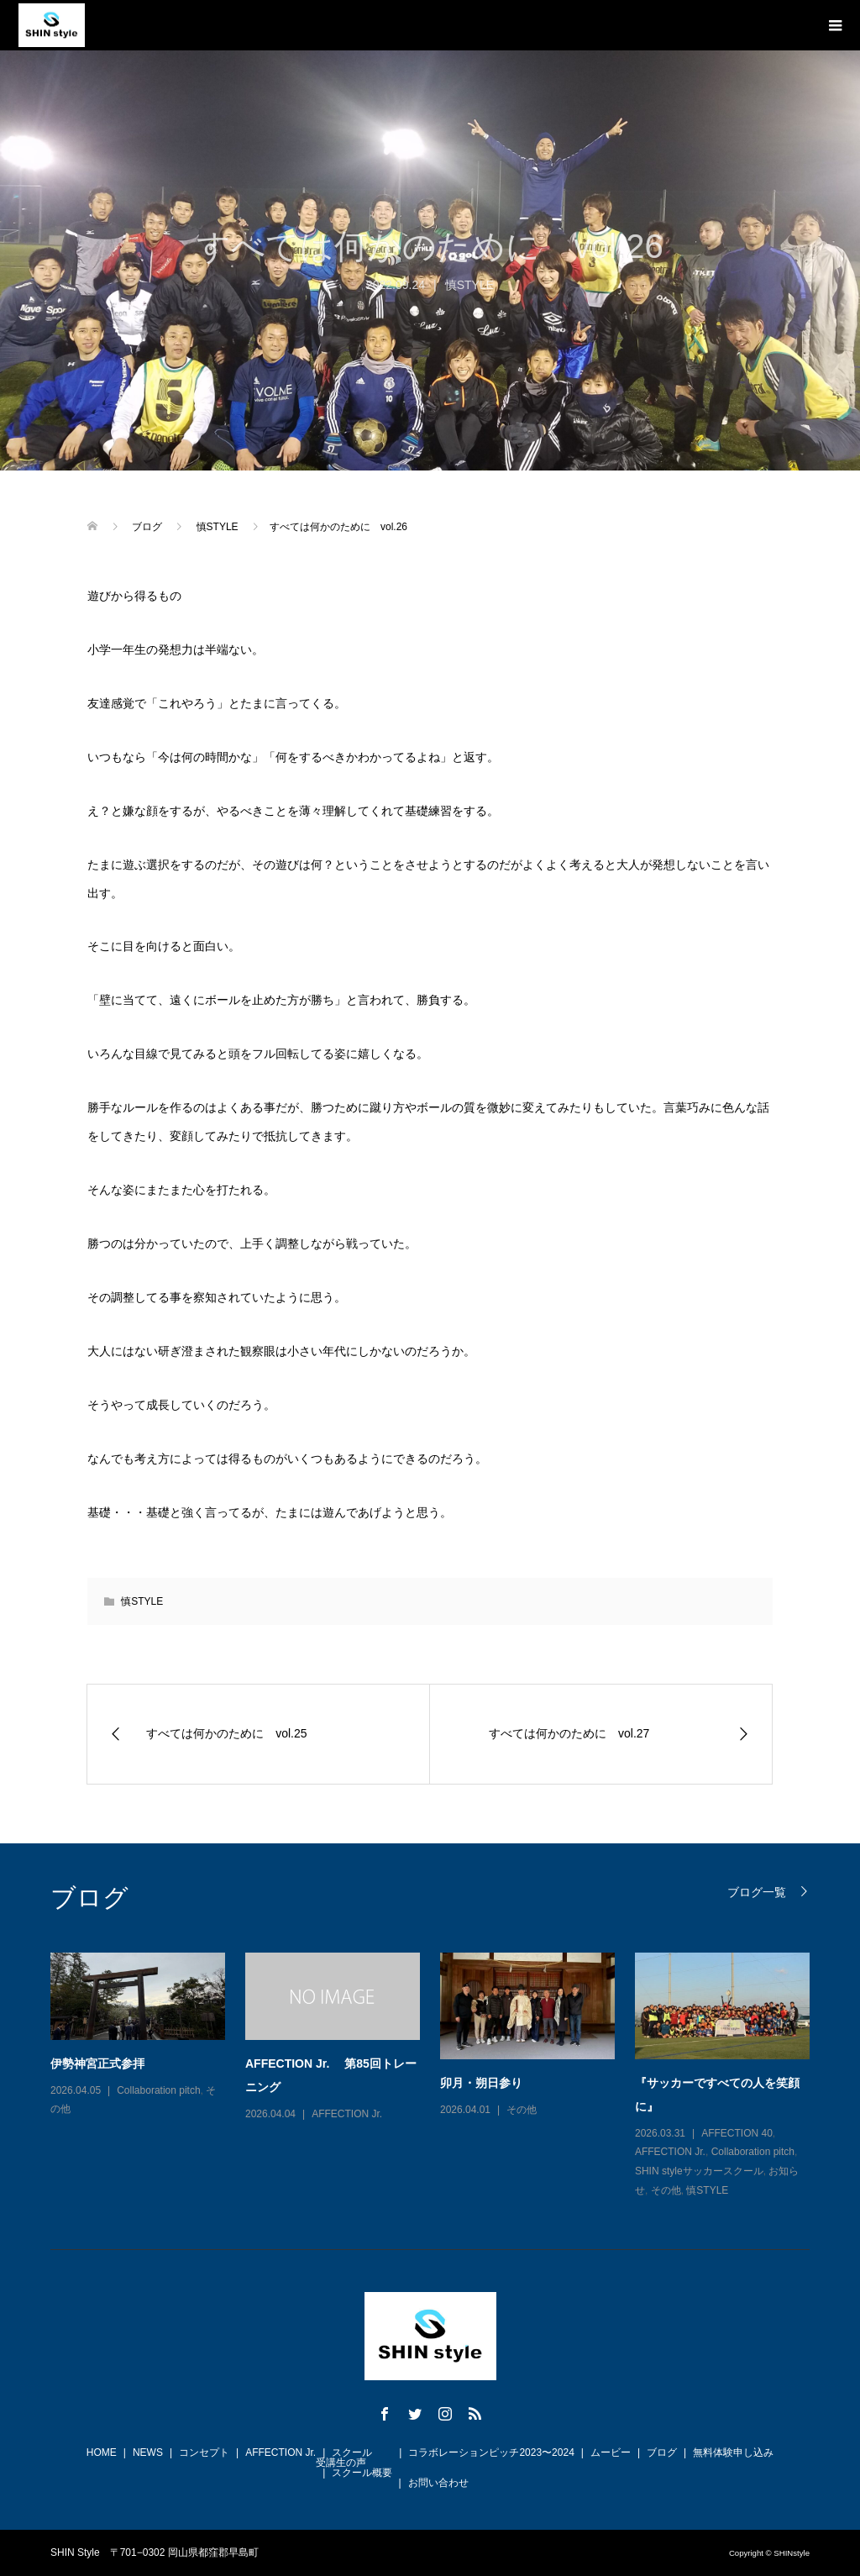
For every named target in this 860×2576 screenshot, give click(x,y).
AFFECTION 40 (737, 2133)
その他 (521, 2110)
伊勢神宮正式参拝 (97, 2063)
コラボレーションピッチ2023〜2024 (491, 2452)
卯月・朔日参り (481, 2083)
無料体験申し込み (733, 2452)
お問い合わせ (438, 2483)
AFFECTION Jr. (347, 2114)
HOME (102, 2452)
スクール (352, 2452)
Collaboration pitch (158, 2090)
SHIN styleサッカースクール (699, 2171)
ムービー (610, 2452)
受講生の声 (341, 2462)
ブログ (662, 2452)
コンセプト (204, 2452)
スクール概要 (362, 2473)
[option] (440, 2076)
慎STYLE (469, 285)
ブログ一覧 (756, 1891)
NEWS (148, 2452)
